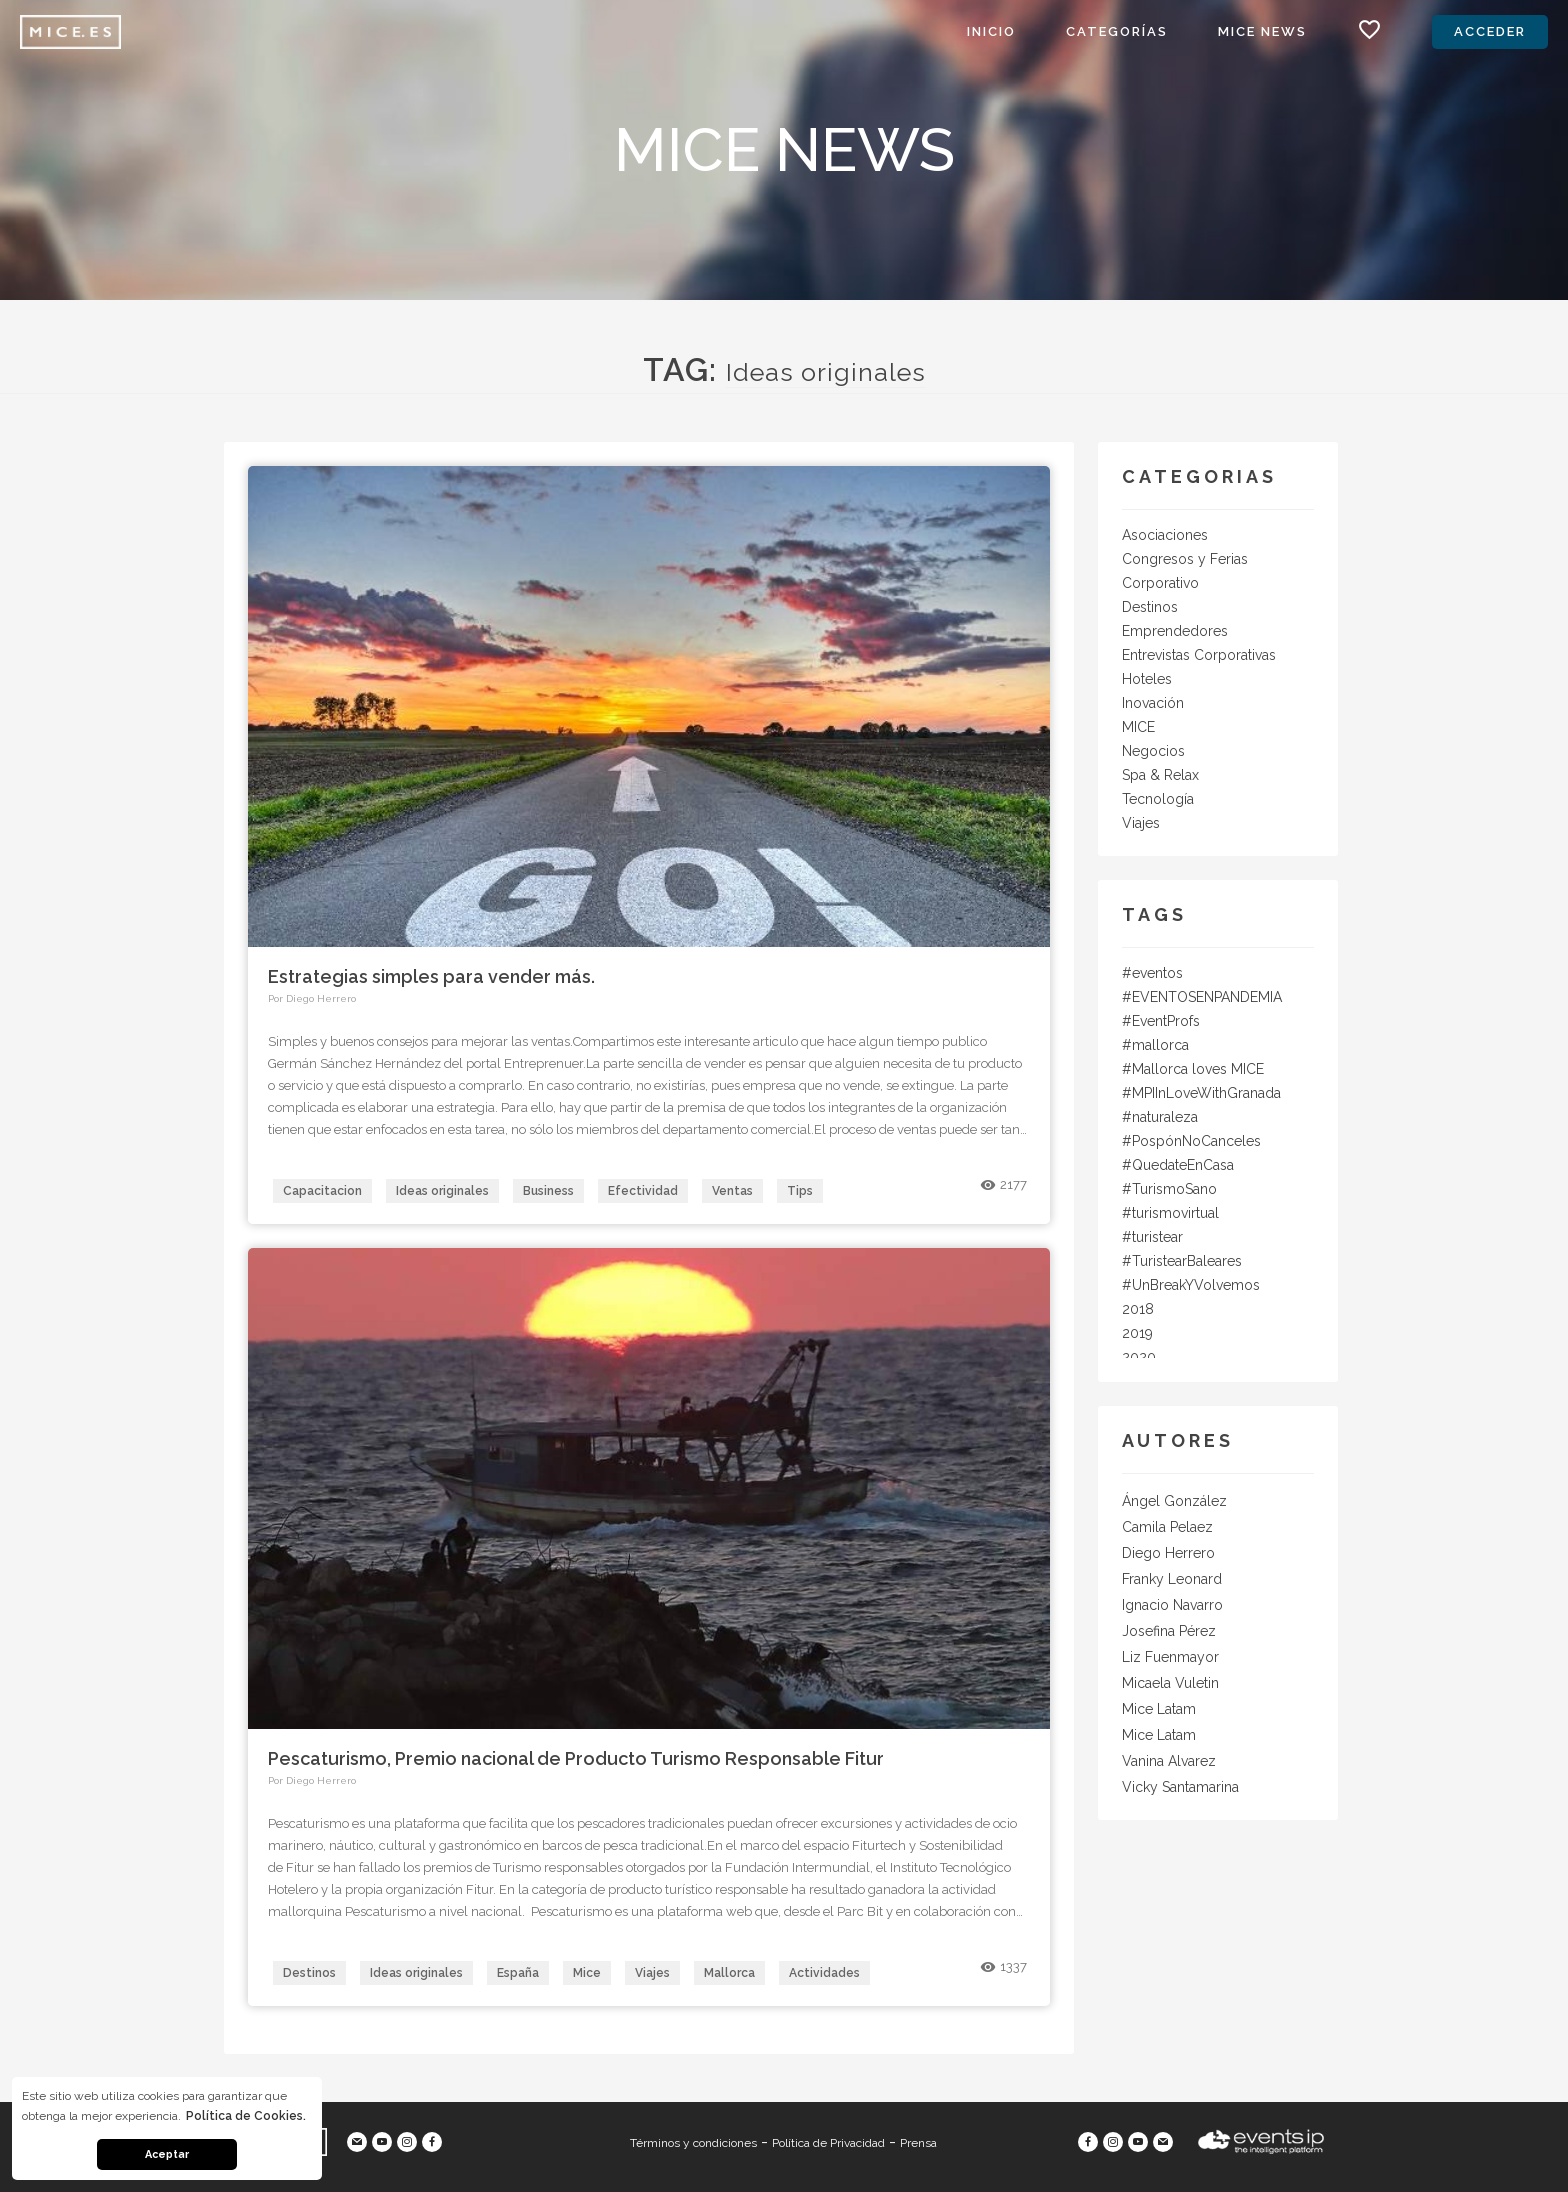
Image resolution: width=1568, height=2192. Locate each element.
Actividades (824, 1973)
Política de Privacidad (828, 2143)
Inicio (991, 31)
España (518, 1973)
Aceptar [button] (167, 2154)
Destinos (309, 1973)
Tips (800, 1191)
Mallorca (729, 1973)
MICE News (1262, 31)
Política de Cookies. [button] (246, 2116)
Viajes (652, 1973)
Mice (587, 1973)
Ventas (732, 1191)
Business (548, 1191)
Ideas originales (442, 1191)
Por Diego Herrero (312, 998)
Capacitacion (322, 1191)
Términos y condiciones (693, 2143)
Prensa (918, 2143)
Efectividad (643, 1191)
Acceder (1490, 31)
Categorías (1117, 31)
